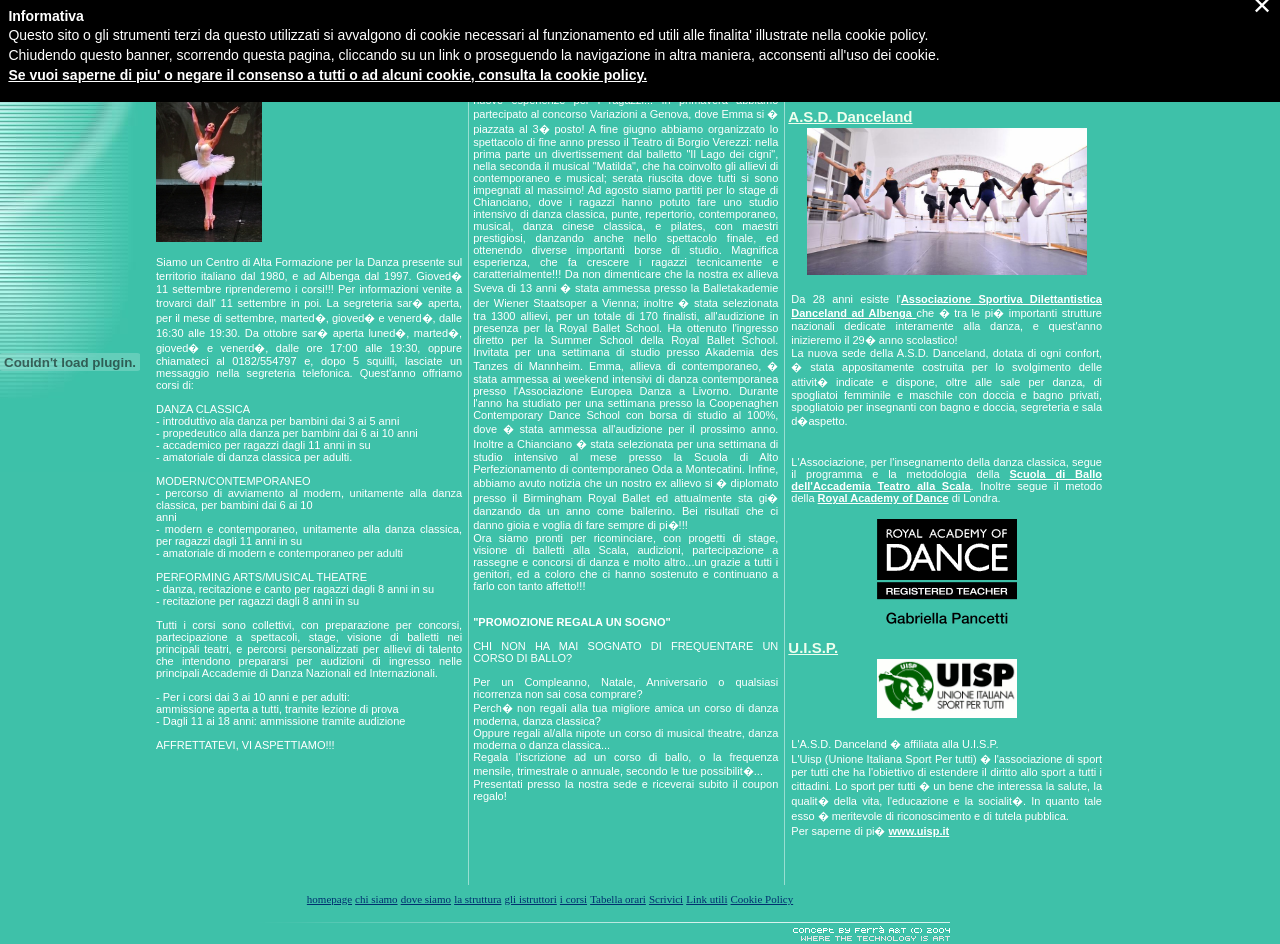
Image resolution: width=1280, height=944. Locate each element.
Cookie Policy (762, 899)
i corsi (573, 899)
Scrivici (666, 899)
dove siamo (426, 899)
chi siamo (376, 899)
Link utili (706, 899)
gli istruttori (531, 899)
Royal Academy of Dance (883, 498)
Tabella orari (618, 899)
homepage (329, 899)
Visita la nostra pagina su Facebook (898, 85)
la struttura (477, 899)
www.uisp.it (919, 831)
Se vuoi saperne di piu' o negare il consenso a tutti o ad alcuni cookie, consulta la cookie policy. (327, 44)
